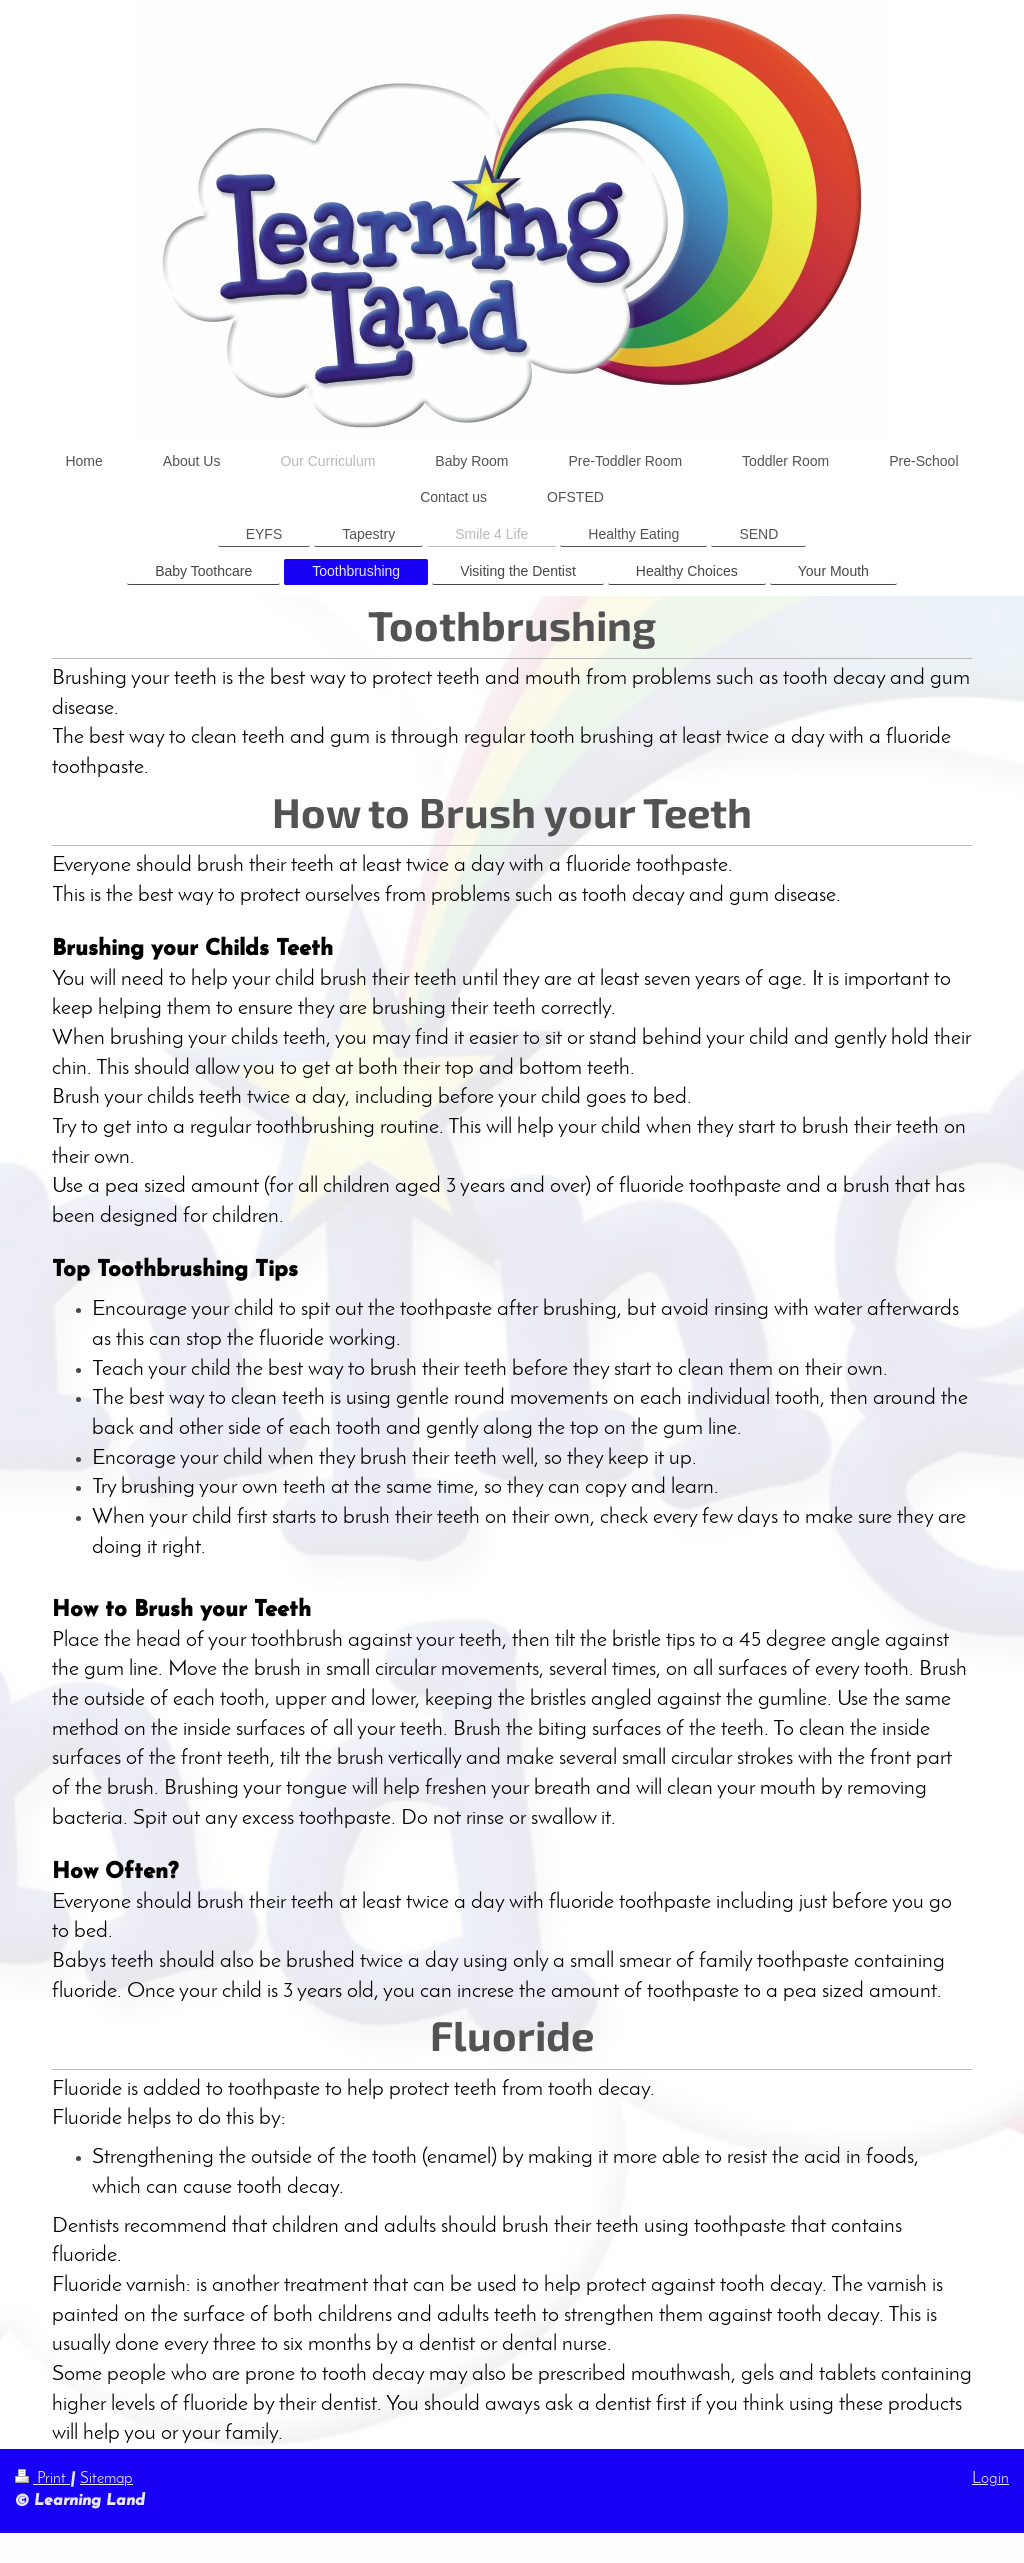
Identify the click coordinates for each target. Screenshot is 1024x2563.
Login (990, 2479)
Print (42, 2479)
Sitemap (106, 2479)
